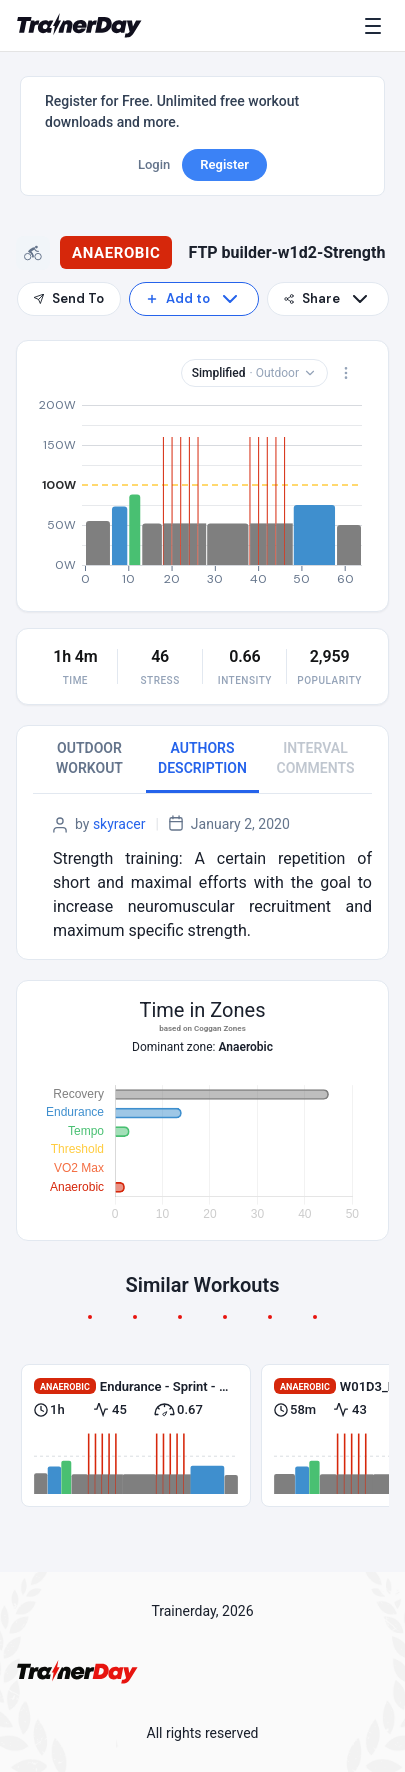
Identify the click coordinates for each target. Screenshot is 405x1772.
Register (224, 164)
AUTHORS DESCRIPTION (202, 758)
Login (154, 164)
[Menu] (377, 26)
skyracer (119, 824)
